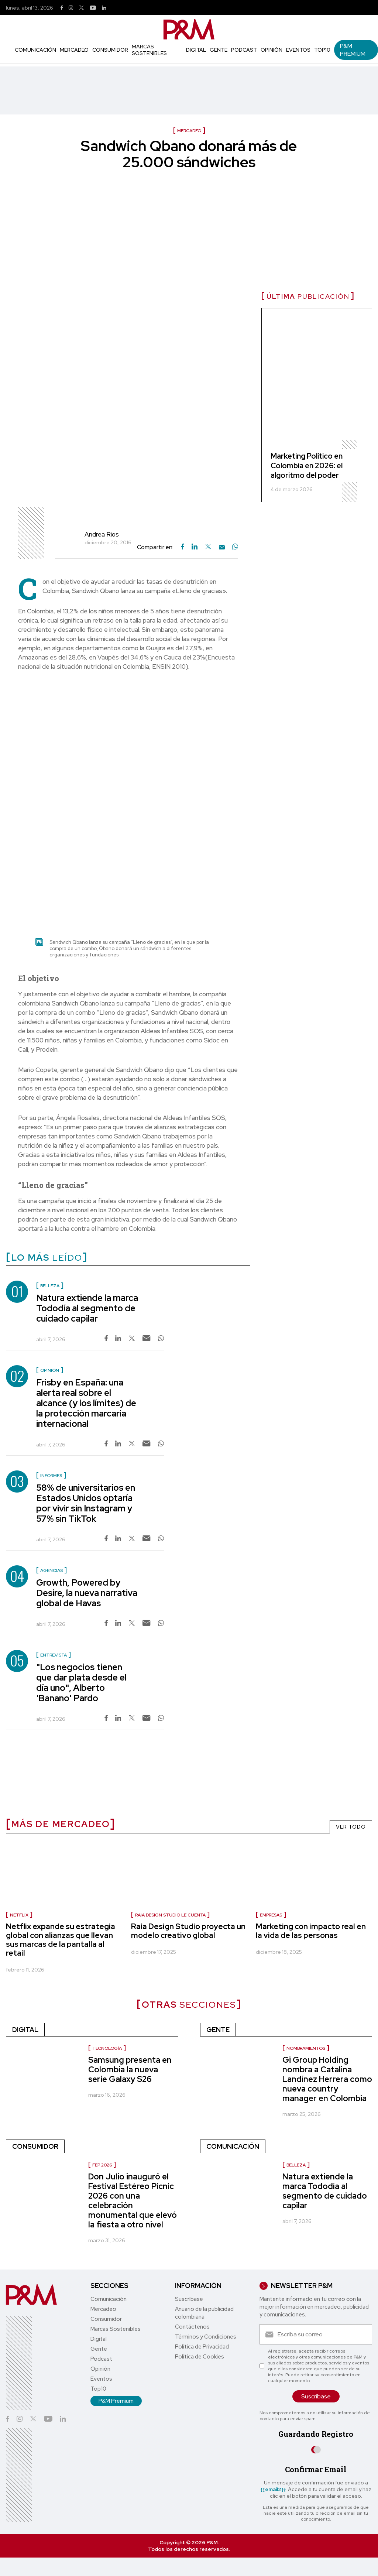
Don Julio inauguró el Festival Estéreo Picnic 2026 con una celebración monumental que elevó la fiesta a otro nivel (132, 2200)
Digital (196, 50)
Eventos (298, 50)
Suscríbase (189, 2299)
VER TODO (351, 1826)
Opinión (271, 50)
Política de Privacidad (202, 2346)
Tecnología (107, 2048)
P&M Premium (352, 50)
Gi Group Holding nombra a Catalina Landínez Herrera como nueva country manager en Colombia (327, 2079)
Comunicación (35, 50)
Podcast (244, 50)
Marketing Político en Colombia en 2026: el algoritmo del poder (307, 465)
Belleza (296, 2165)
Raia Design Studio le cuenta (170, 1915)
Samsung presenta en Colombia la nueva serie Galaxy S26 (130, 2070)
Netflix (19, 1915)
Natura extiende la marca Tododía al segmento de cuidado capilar (87, 1308)
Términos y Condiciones (205, 2336)
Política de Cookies (199, 2356)
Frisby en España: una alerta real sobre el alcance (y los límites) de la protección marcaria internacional (86, 1403)
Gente (218, 50)
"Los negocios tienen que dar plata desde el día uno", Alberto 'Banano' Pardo (81, 1682)
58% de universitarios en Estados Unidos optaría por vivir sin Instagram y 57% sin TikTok (85, 1503)
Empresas (271, 1915)
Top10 (322, 50)
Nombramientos (305, 2048)
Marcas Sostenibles (149, 49)
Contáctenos (192, 2326)
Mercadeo (74, 50)
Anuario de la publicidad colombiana (204, 2312)
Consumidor (110, 50)
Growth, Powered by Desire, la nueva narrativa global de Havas (86, 1593)
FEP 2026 (102, 2165)
